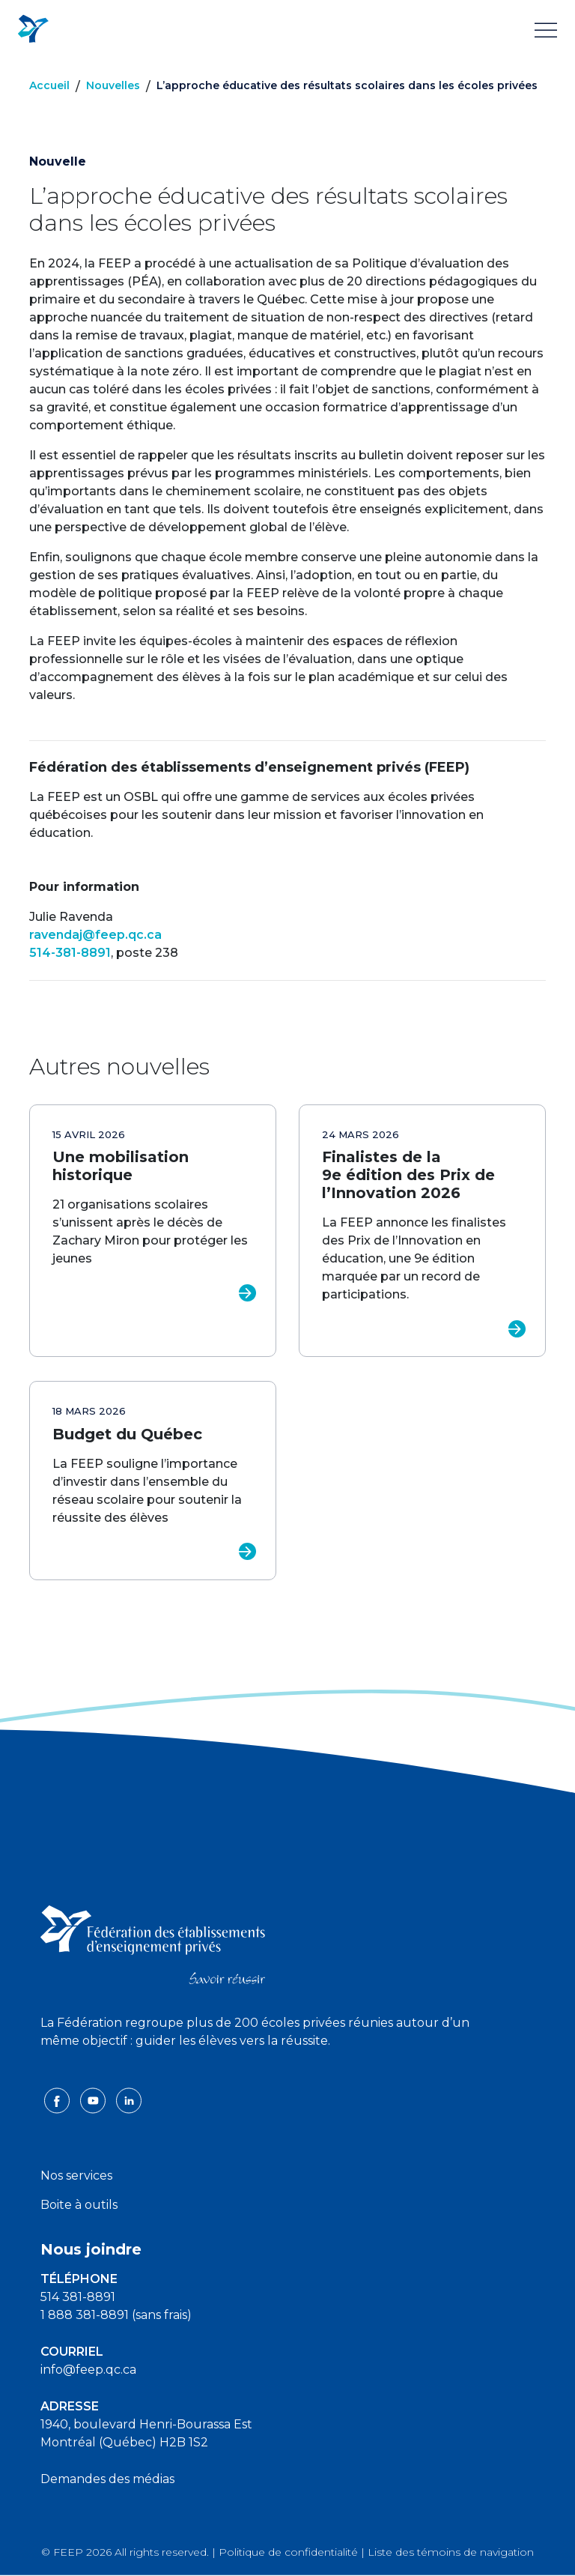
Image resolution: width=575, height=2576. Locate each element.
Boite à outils (79, 2205)
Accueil (49, 85)
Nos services (76, 2175)
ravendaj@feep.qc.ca (95, 935)
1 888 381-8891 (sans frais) (116, 2315)
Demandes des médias (107, 2479)
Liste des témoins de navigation (451, 2552)
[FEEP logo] (152, 1944)
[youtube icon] (94, 2099)
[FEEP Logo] (33, 29)
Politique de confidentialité (288, 2552)
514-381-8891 (70, 953)
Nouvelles (113, 85)
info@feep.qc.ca (88, 2369)
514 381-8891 (77, 2297)
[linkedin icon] (128, 2099)
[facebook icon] (58, 2099)
